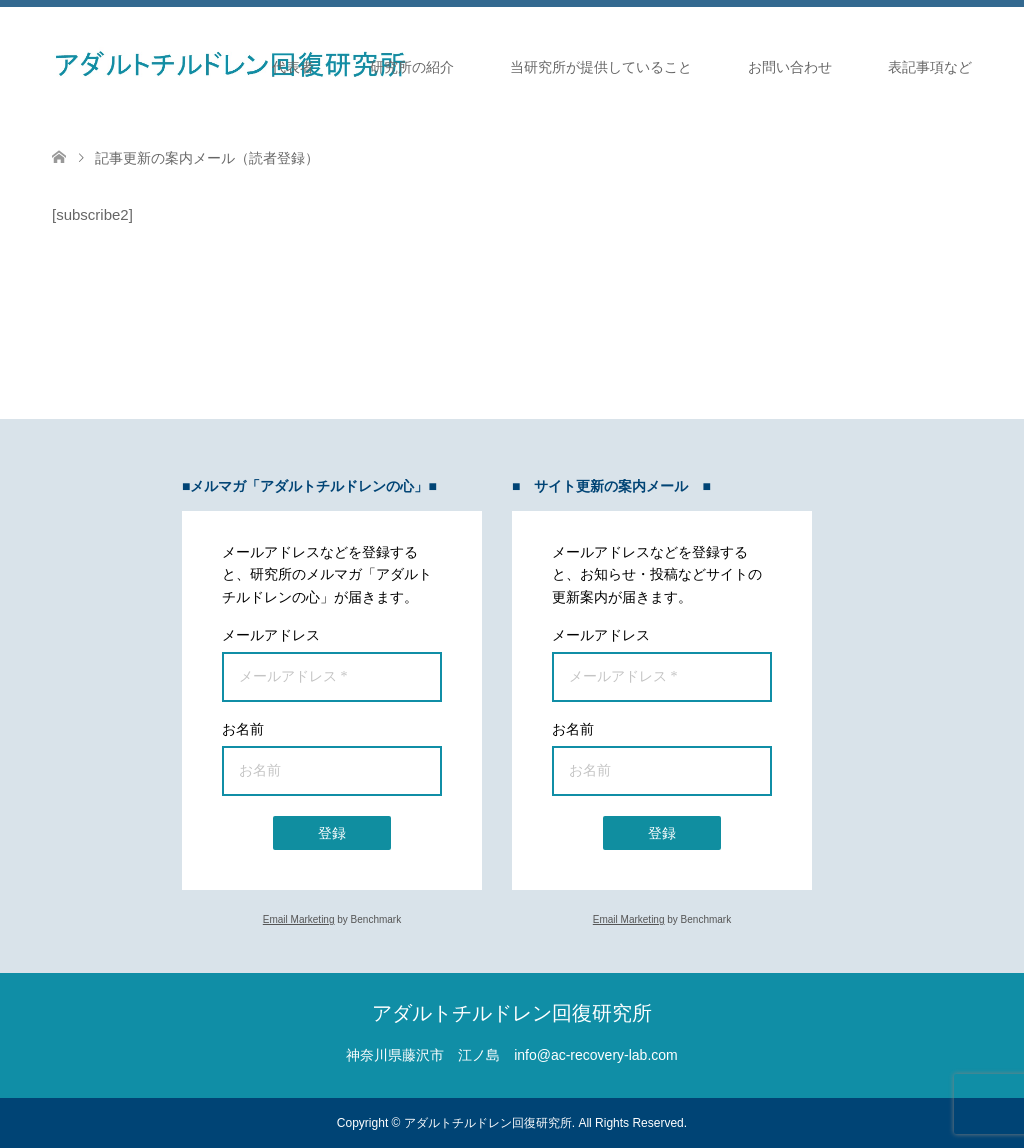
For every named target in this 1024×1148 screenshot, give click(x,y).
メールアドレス (271, 635)
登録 (332, 833)
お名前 (243, 729)
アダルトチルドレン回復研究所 (512, 1013)
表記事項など (930, 67)
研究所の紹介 (412, 67)
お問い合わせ (790, 67)
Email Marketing (299, 919)
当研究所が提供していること (601, 67)
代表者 (293, 67)
